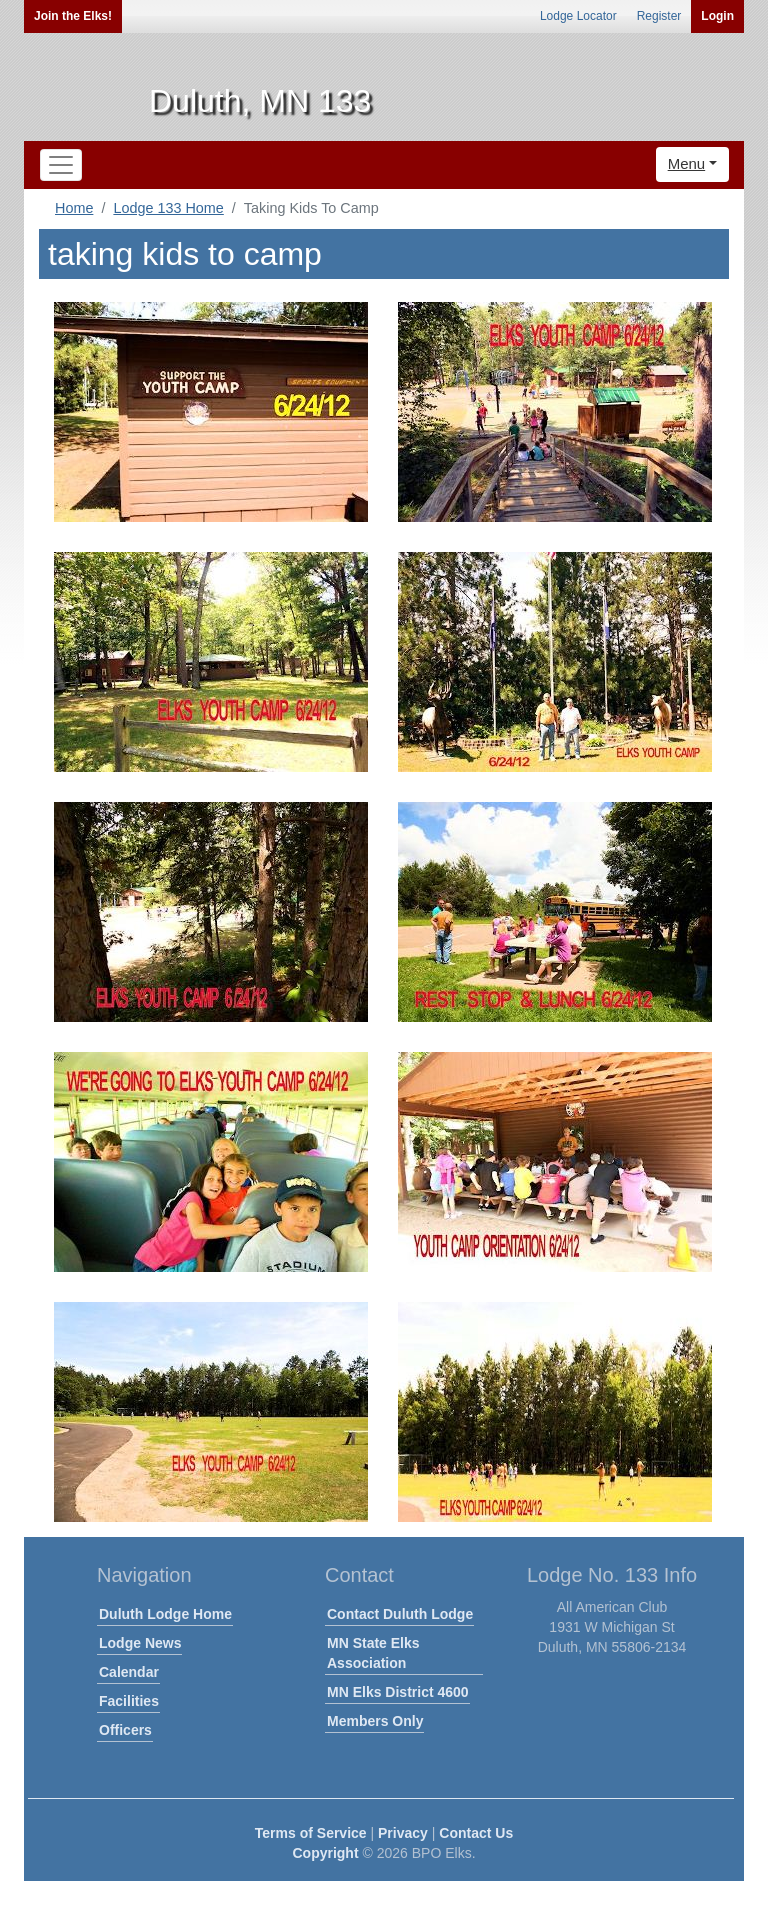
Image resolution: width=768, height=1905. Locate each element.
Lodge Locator (578, 16)
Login (717, 16)
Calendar (129, 1672)
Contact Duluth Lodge (400, 1614)
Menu (687, 163)
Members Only (375, 1721)
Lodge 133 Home (168, 208)
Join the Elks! (73, 16)
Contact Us (476, 1833)
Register (659, 16)
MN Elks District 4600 (398, 1692)
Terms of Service (311, 1833)
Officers (125, 1730)
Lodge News (140, 1643)
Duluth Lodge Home (165, 1614)
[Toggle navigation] (61, 165)
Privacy (403, 1833)
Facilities (129, 1701)
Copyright (325, 1853)
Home (74, 208)
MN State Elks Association (373, 1653)
